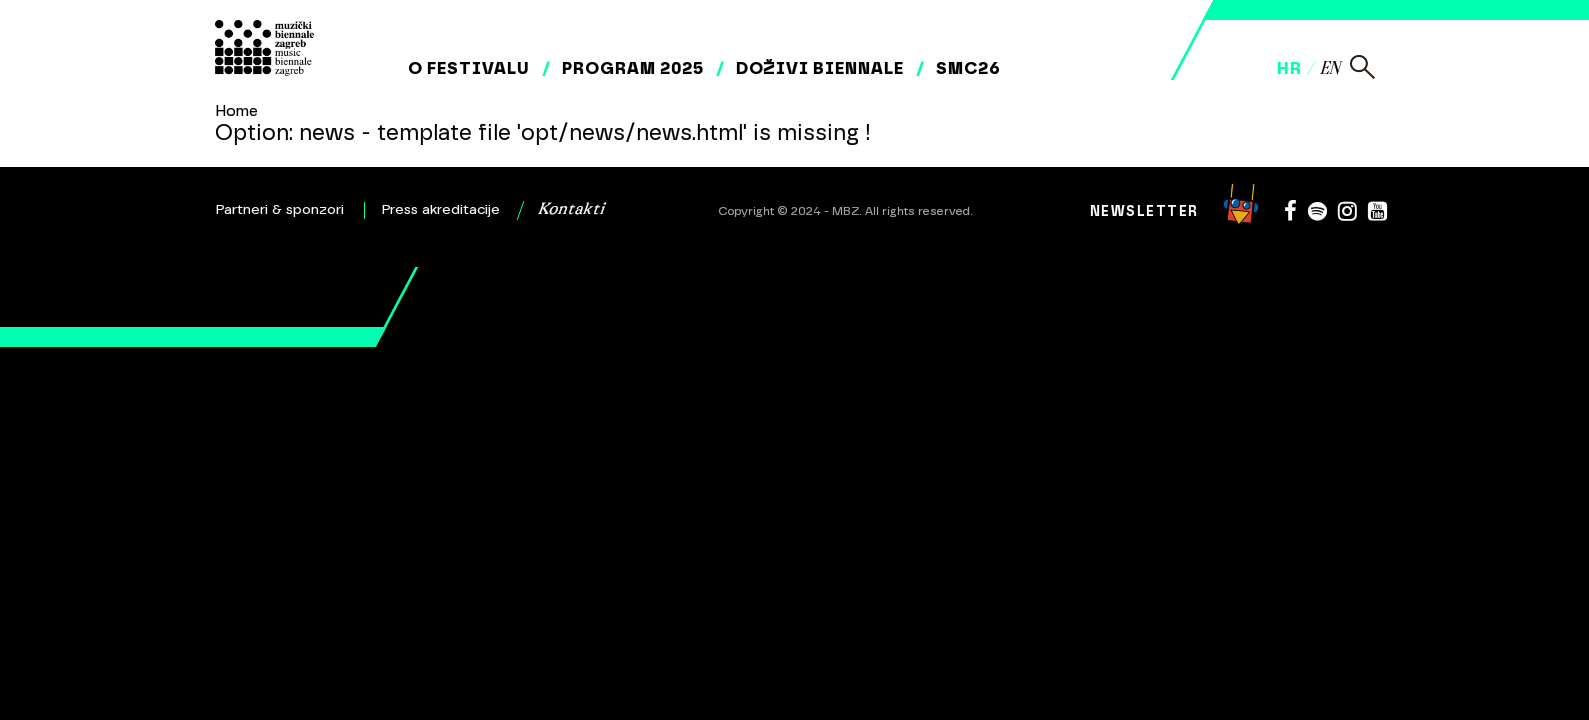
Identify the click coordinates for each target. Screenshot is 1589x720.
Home (236, 111)
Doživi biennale (820, 68)
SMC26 (968, 68)
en (1329, 69)
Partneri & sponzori (280, 210)
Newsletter (1144, 211)
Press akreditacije (441, 210)
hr (1289, 68)
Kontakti (571, 210)
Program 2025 (633, 68)
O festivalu (469, 68)
